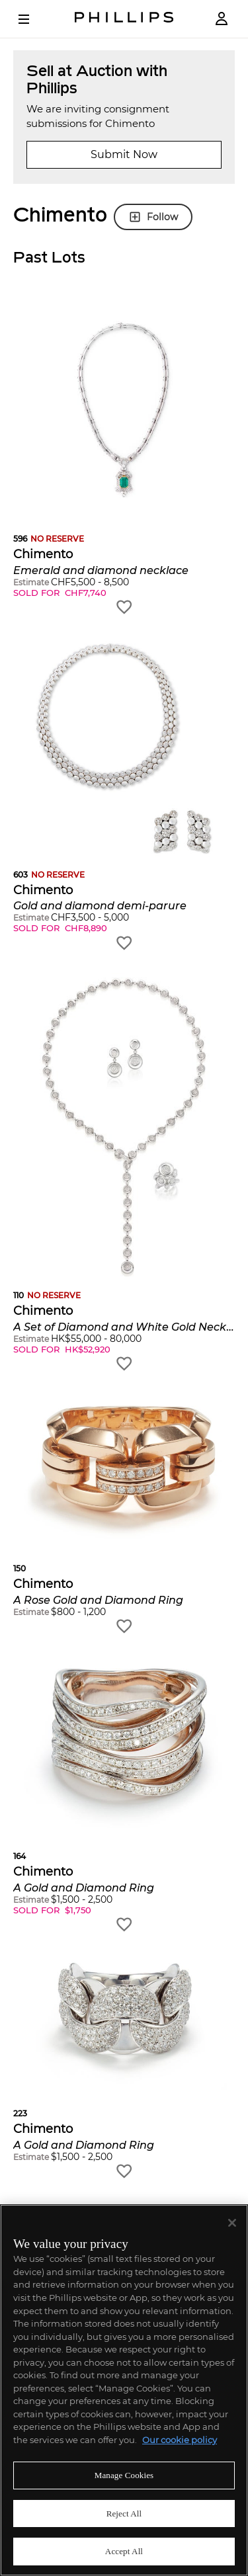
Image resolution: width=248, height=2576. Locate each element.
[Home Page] (124, 19)
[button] (124, 459)
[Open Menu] (33, 19)
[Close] (232, 2222)
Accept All (124, 2551)
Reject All (124, 2513)
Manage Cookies (124, 2475)
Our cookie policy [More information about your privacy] (179, 2439)
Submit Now (124, 154)
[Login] (221, 19)
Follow (153, 217)
